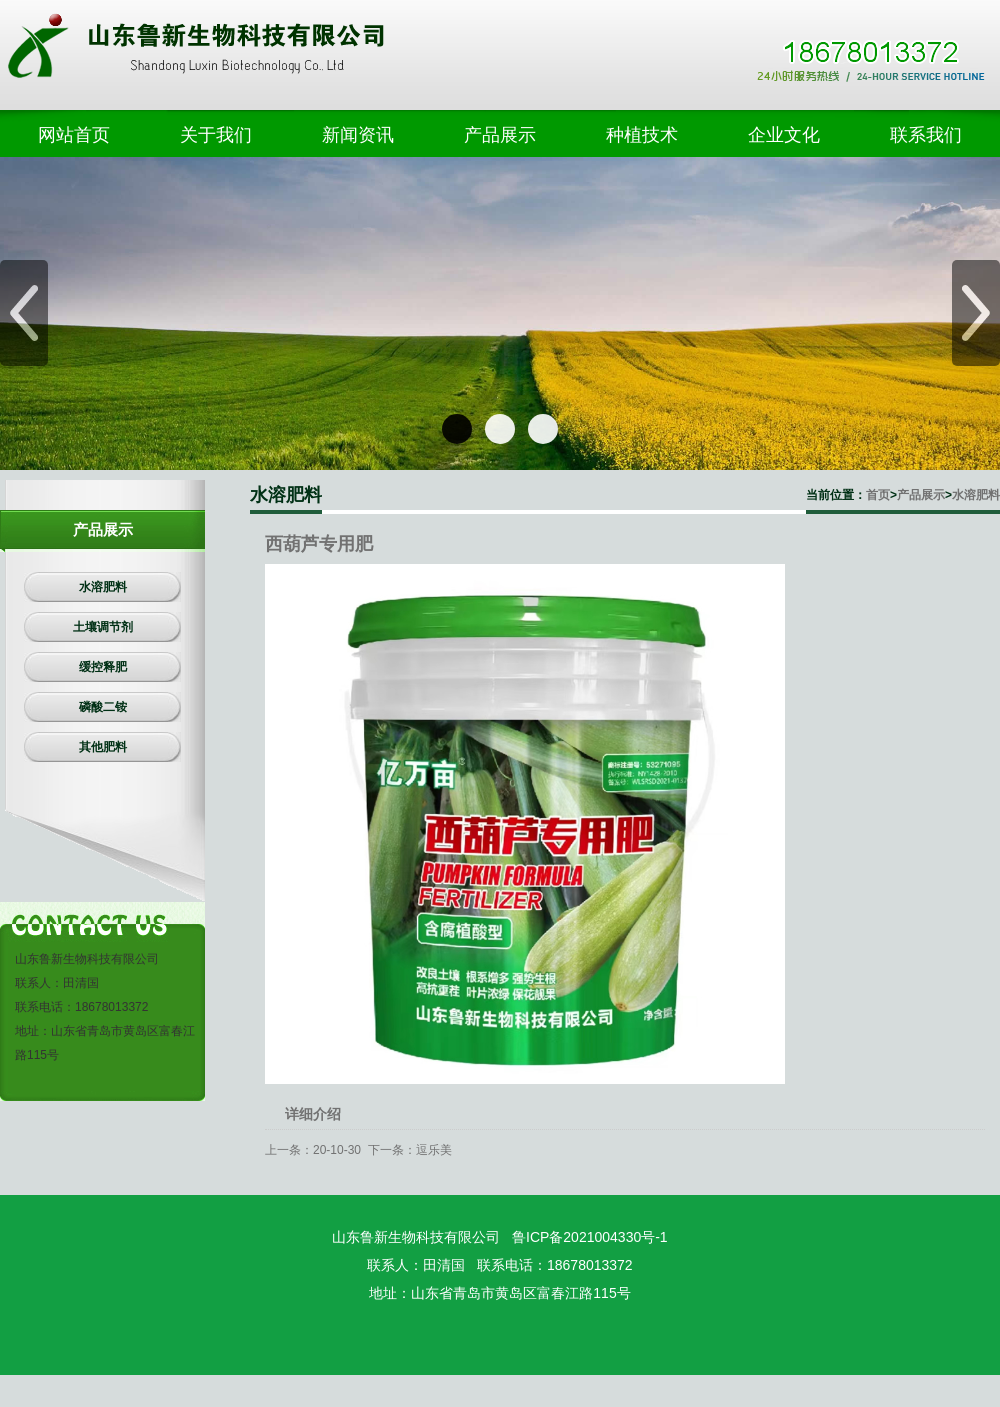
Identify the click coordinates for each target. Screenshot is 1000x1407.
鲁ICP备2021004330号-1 (590, 1237)
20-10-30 (337, 1150)
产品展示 (921, 495)
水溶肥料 (976, 495)
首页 (878, 495)
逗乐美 (434, 1150)
